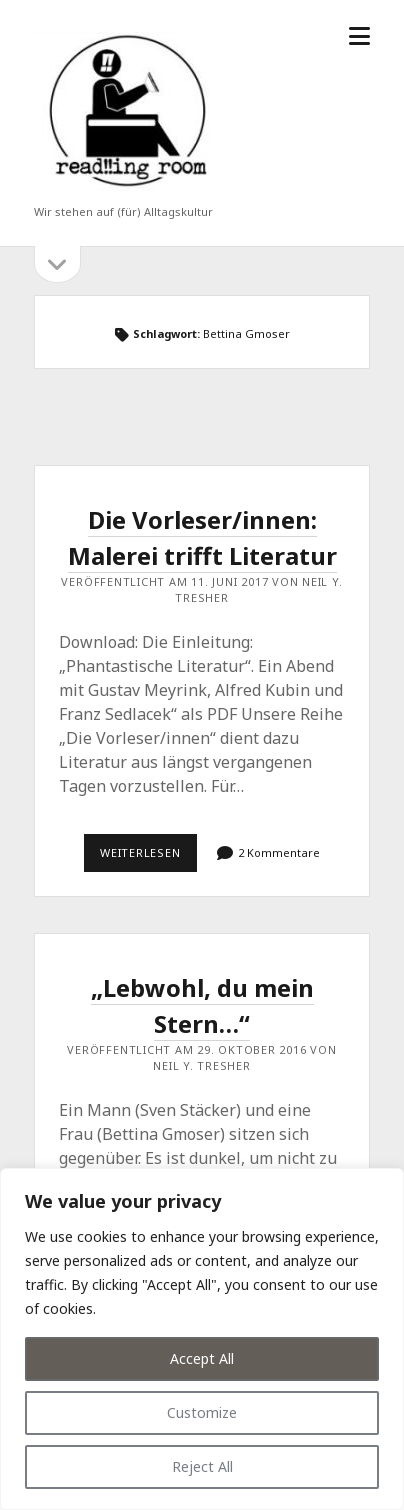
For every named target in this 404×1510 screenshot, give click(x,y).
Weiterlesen (148, 858)
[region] (202, 1339)
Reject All (202, 1466)
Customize (202, 1412)
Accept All (202, 1358)
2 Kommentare (279, 852)
